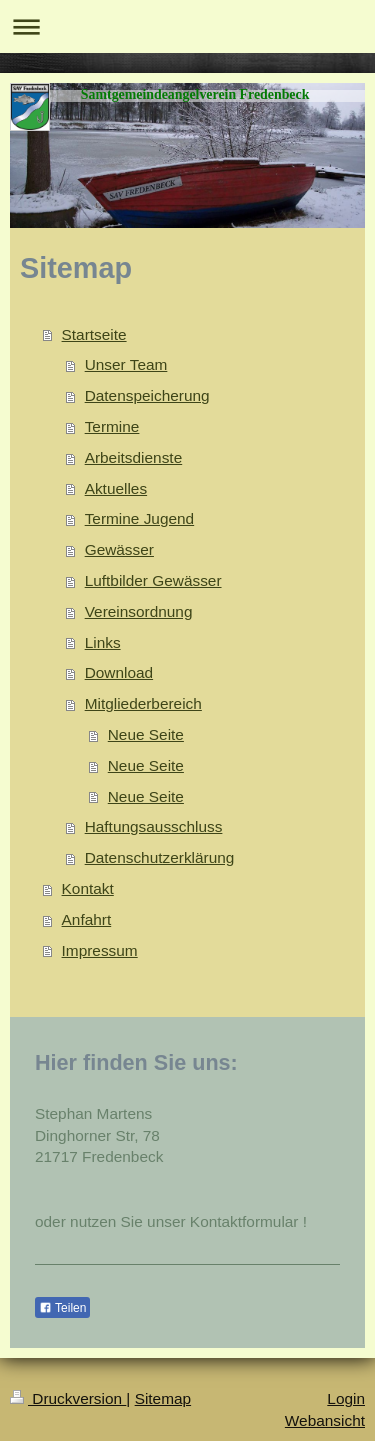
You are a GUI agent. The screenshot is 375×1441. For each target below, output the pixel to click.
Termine (112, 426)
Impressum (100, 950)
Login (346, 1398)
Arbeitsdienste (134, 457)
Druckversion (68, 1398)
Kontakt (88, 888)
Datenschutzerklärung (160, 857)
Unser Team (126, 364)
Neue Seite (146, 734)
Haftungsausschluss (154, 826)
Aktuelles (116, 488)
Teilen (62, 1308)
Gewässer (119, 549)
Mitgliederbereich (143, 703)
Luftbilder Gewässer (153, 580)
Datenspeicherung (147, 395)
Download (119, 672)
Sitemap (163, 1398)
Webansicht (325, 1420)
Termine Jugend (140, 518)
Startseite (94, 334)
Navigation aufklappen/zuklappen (187, 26)
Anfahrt (87, 919)
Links (103, 642)
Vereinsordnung (139, 611)
